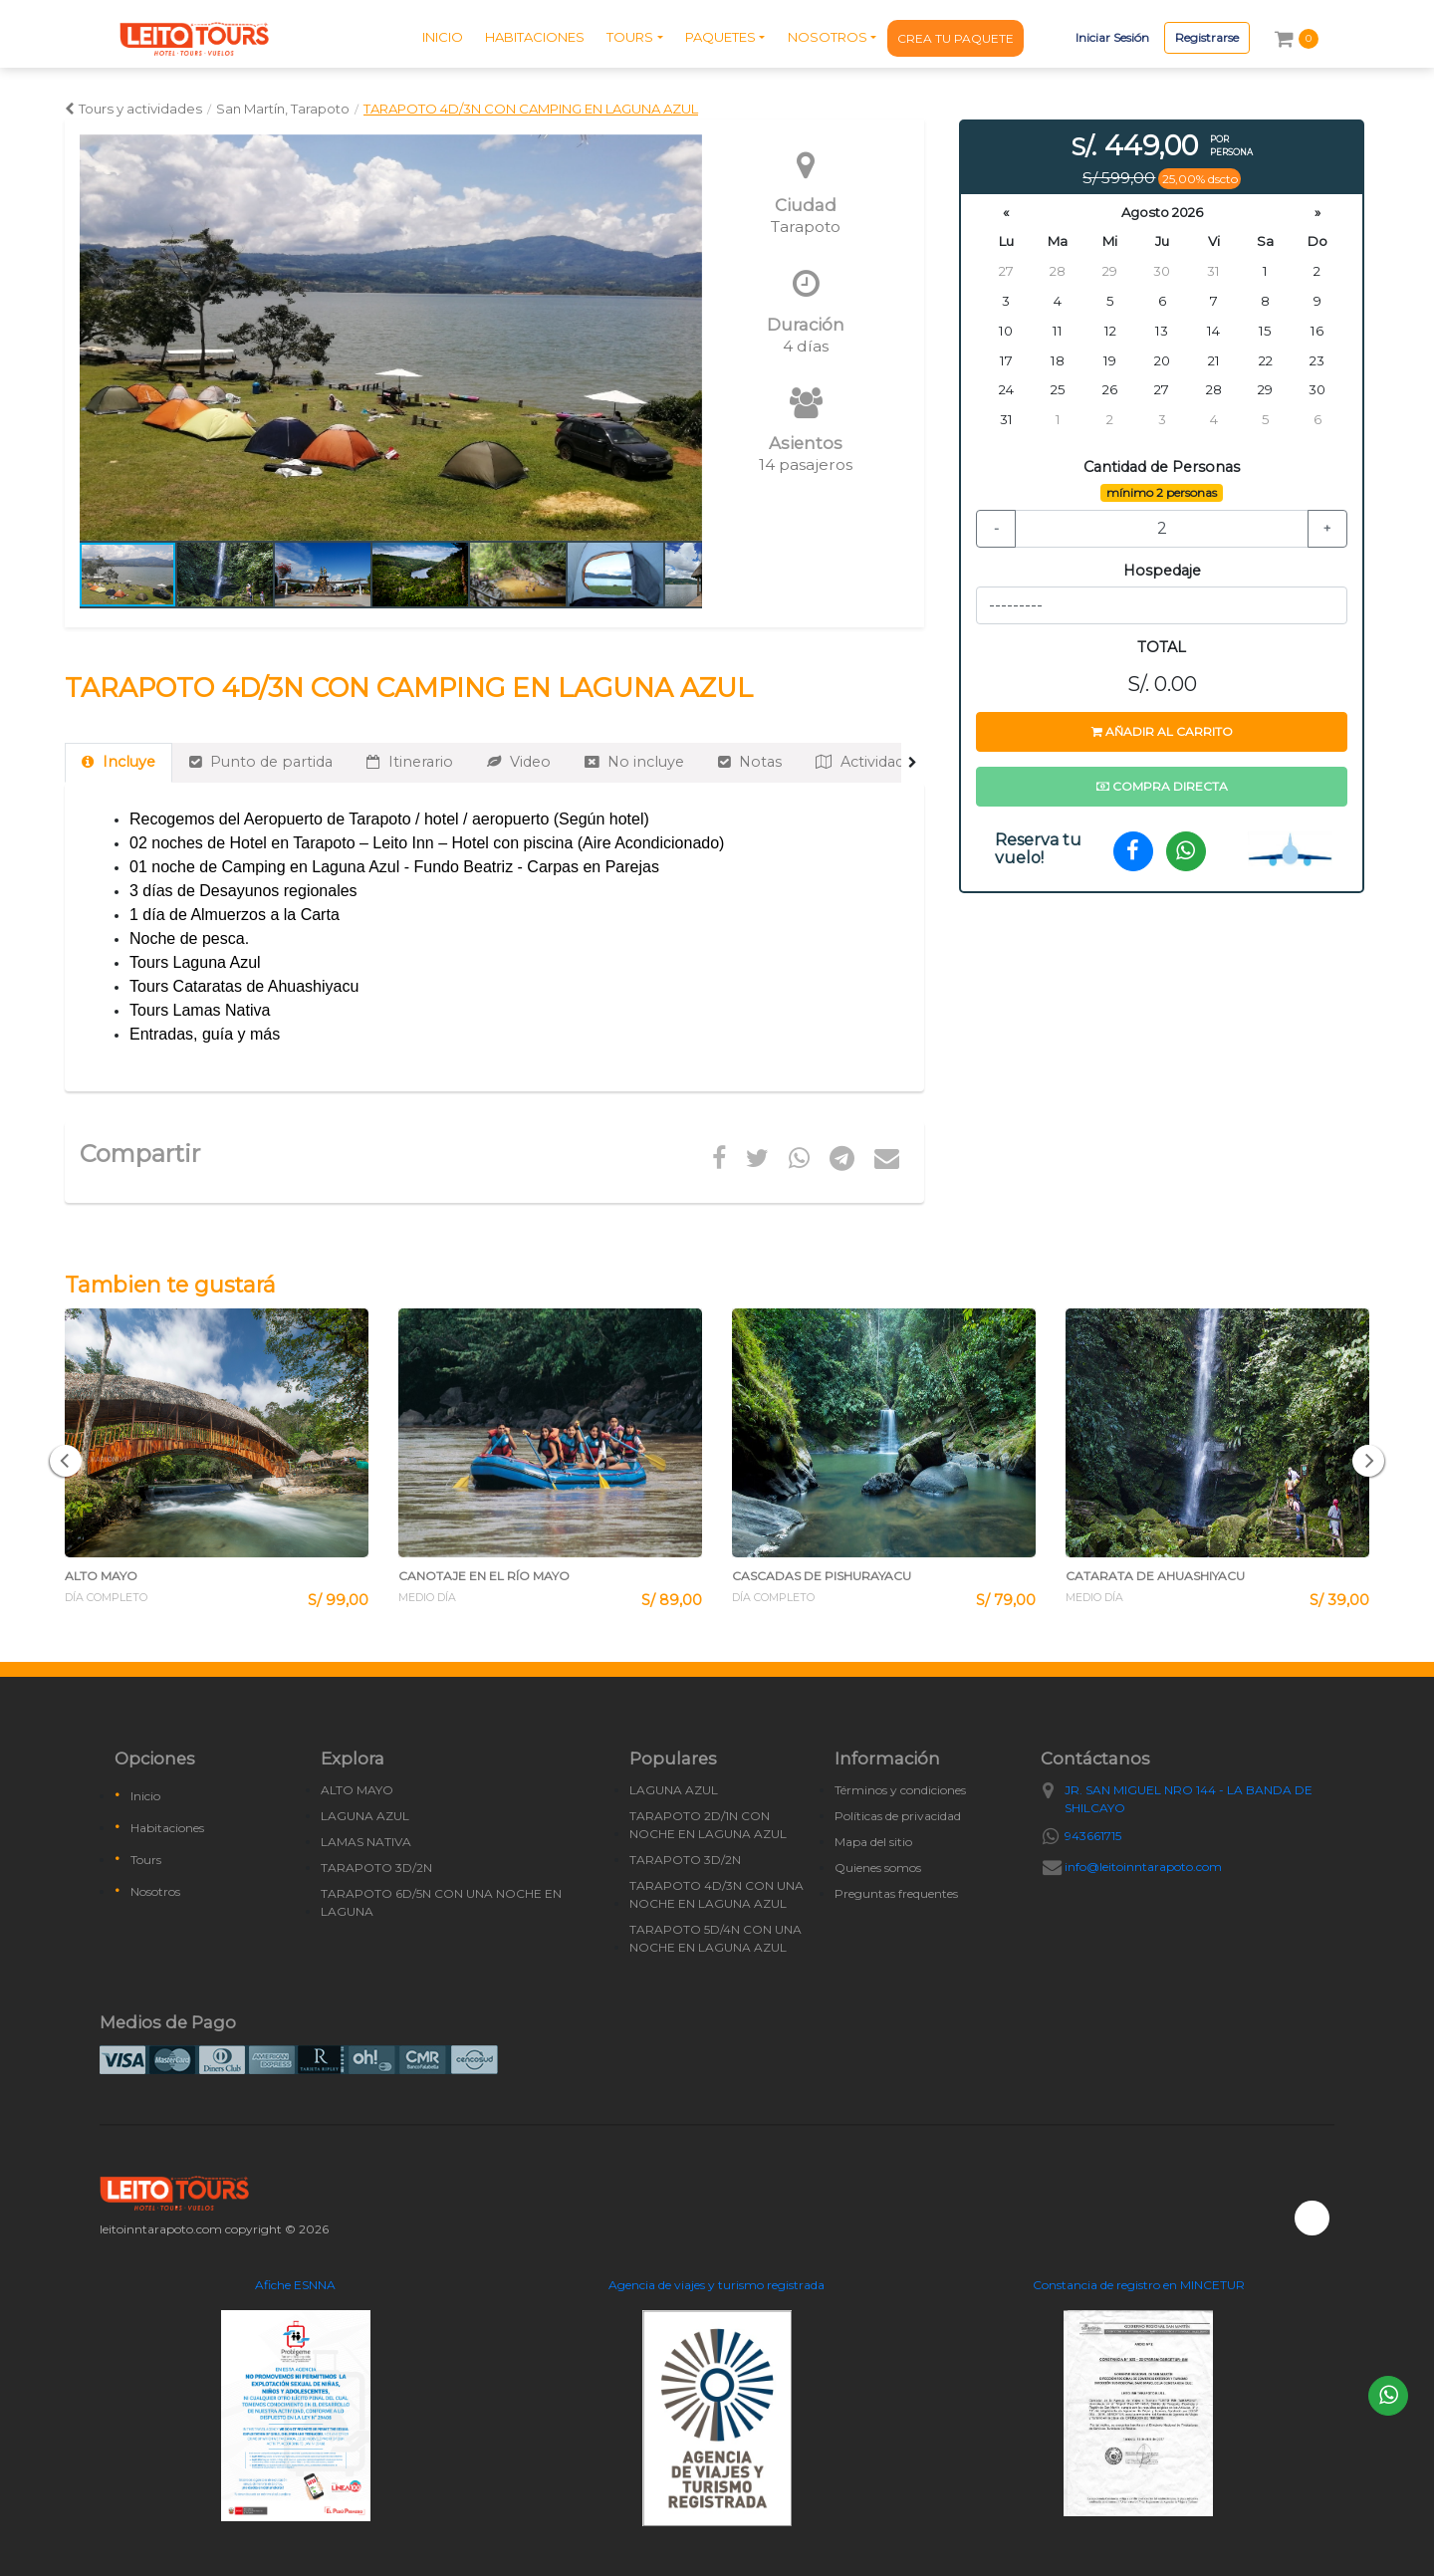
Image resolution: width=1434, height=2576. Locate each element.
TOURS (629, 37)
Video (519, 762)
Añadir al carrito (1162, 731)
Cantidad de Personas (1161, 467)
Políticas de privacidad (898, 1815)
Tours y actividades (133, 109)
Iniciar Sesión (1112, 37)
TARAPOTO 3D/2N (376, 1867)
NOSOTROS (827, 37)
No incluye (634, 762)
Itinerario (409, 762)
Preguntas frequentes (896, 1893)
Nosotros (155, 1891)
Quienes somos (878, 1867)
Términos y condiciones (900, 1789)
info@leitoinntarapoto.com (1143, 1866)
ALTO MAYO (357, 1789)
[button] (684, 337)
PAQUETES (720, 37)
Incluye (118, 762)
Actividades (868, 762)
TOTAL (1161, 647)
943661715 (1093, 1835)
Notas (750, 762)
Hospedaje (1162, 571)
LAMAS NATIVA (366, 1841)
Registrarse (1207, 37)
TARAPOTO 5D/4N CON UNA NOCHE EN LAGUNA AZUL (715, 1938)
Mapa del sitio (873, 1841)
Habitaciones (167, 1827)
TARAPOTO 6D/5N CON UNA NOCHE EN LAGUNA (441, 1902)
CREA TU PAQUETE (955, 38)
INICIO (442, 37)
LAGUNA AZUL (365, 1815)
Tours (145, 1859)
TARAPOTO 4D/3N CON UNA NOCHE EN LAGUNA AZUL (716, 1894)
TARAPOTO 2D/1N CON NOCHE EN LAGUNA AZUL (708, 1824)
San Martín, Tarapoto (283, 109)
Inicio (145, 1795)
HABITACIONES (535, 37)
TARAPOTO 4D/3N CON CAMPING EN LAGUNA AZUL (530, 109)
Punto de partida (261, 762)
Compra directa (1162, 786)
